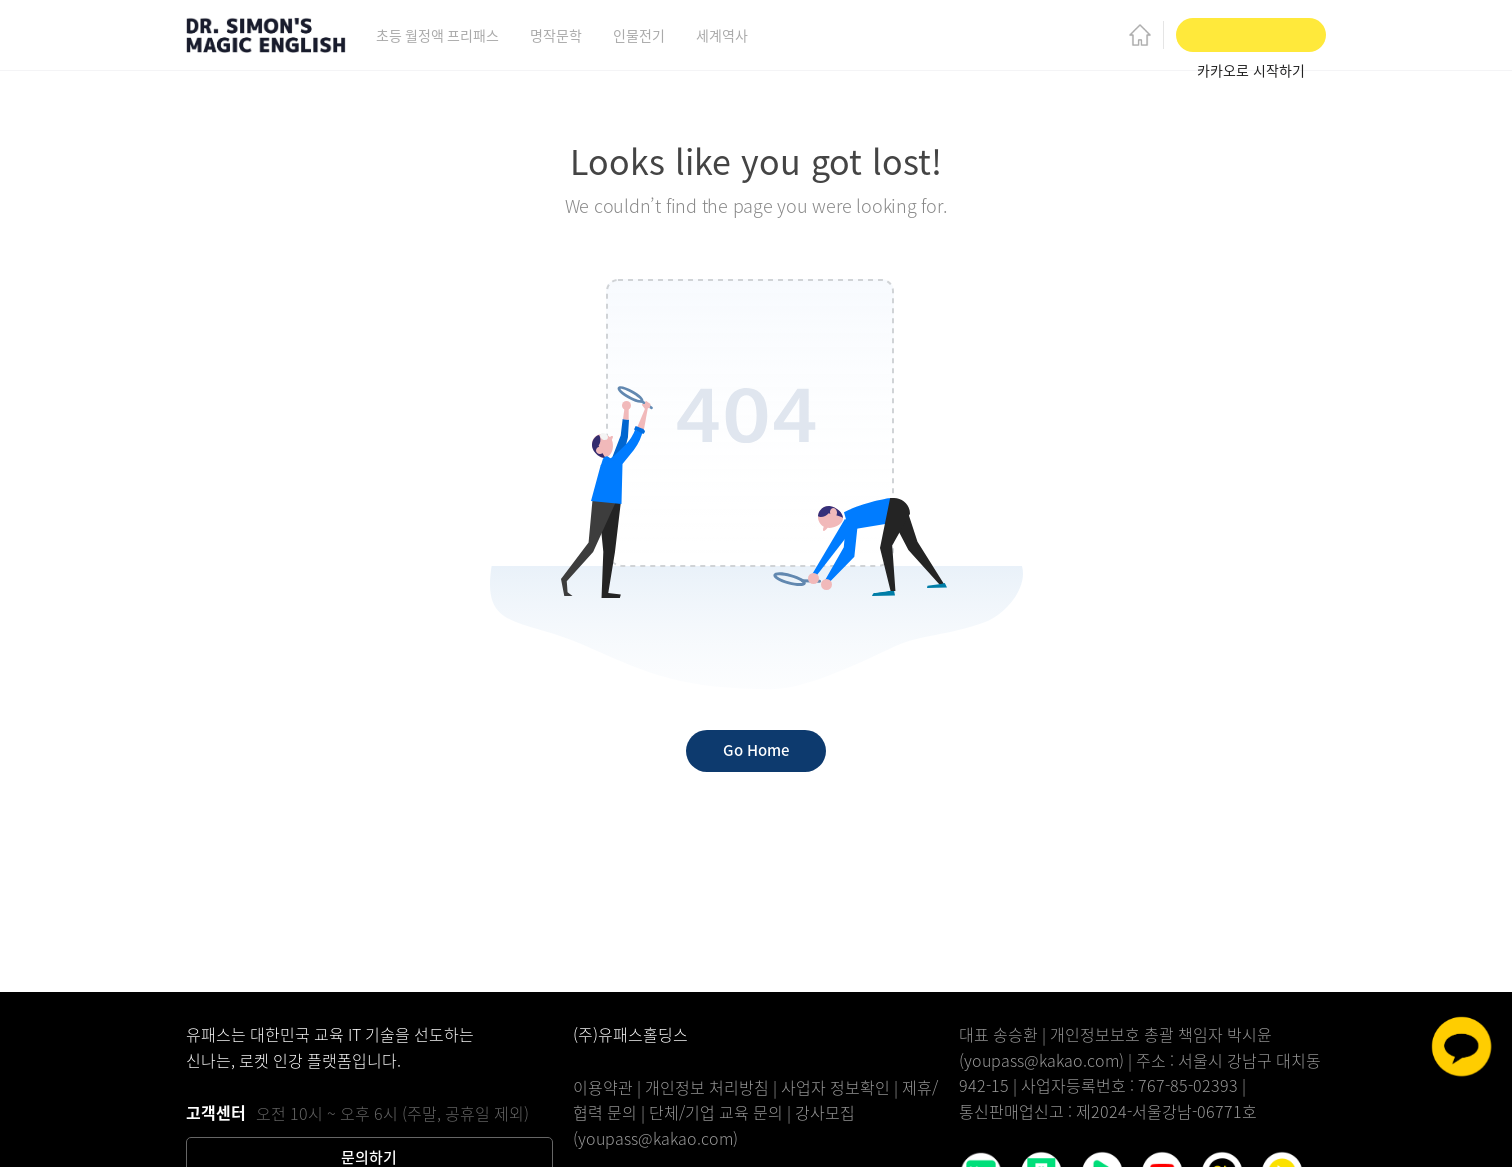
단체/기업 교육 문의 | (722, 1112)
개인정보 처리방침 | (713, 1087)
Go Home (756, 750)
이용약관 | (609, 1087)
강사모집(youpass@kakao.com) (714, 1125)
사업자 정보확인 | (841, 1087)
